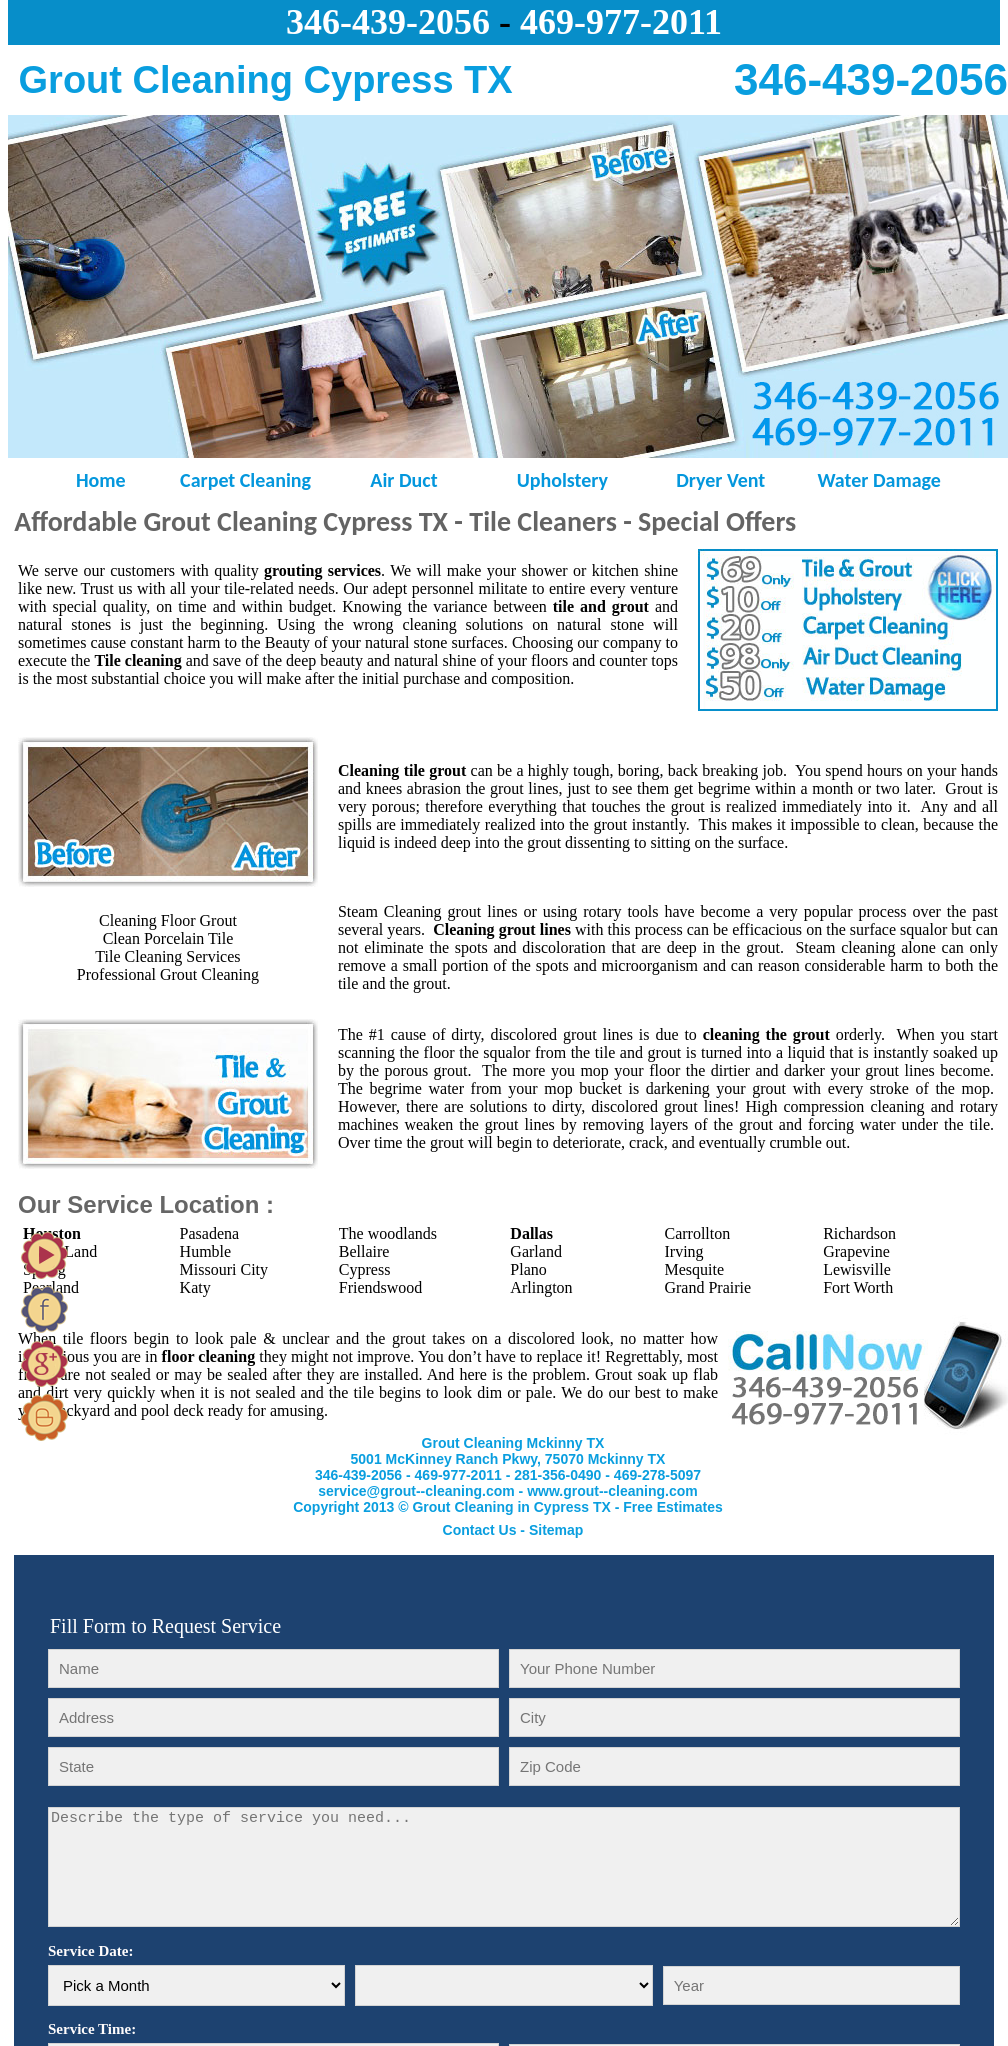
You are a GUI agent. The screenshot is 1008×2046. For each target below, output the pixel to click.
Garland (536, 1251)
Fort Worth (858, 1287)
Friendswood (381, 1287)
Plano (528, 1269)
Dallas (531, 1233)
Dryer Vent (720, 480)
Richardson (859, 1233)
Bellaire (364, 1251)
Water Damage (878, 480)
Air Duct (403, 480)
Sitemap (556, 1530)
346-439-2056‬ (388, 22)
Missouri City (224, 1269)
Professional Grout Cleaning (168, 974)
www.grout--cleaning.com (612, 1491)
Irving (683, 1251)
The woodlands (388, 1233)
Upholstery (562, 480)
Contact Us (480, 1530)
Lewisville (857, 1269)
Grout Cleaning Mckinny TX (513, 1443)
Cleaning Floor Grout (168, 920)
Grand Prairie (707, 1287)
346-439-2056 (358, 1475)
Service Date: (90, 1951)
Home (87, 480)
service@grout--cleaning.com (416, 1491)
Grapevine (856, 1251)
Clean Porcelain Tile (168, 938)
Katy (195, 1287)
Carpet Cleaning (245, 480)
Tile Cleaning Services (167, 956)
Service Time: (92, 2029)
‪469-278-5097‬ (657, 1475)
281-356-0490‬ (557, 1475)
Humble (206, 1251)
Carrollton (697, 1233)
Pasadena (210, 1233)
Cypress (365, 1269)
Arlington (541, 1287)
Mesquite (694, 1269)
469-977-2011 (621, 22)
